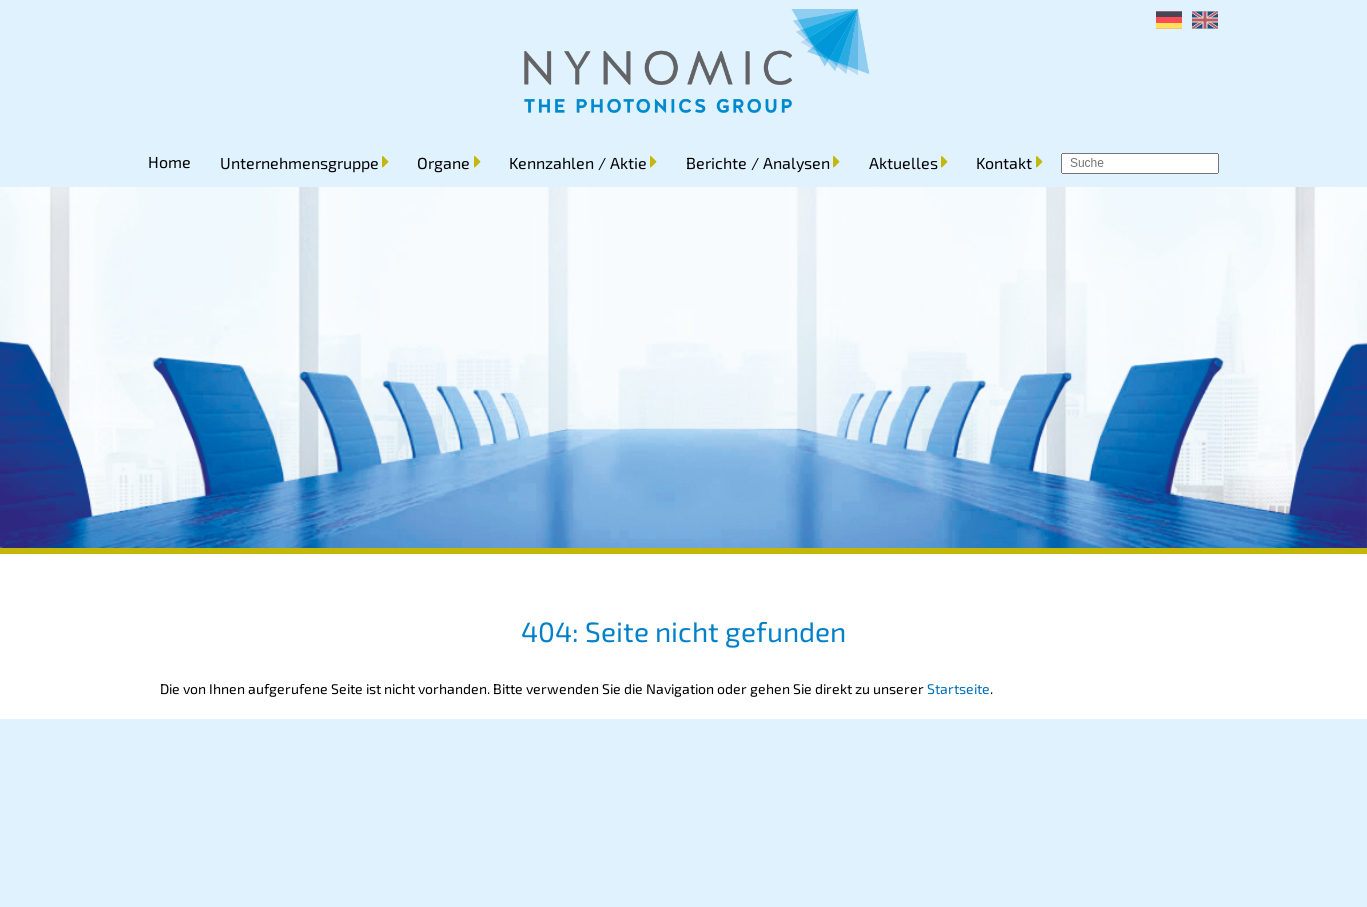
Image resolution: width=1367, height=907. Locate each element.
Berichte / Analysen (758, 162)
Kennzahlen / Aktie (578, 162)
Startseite (958, 688)
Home (169, 161)
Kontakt (1004, 162)
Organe (443, 162)
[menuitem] (1169, 20)
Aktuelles (903, 162)
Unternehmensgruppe (299, 162)
